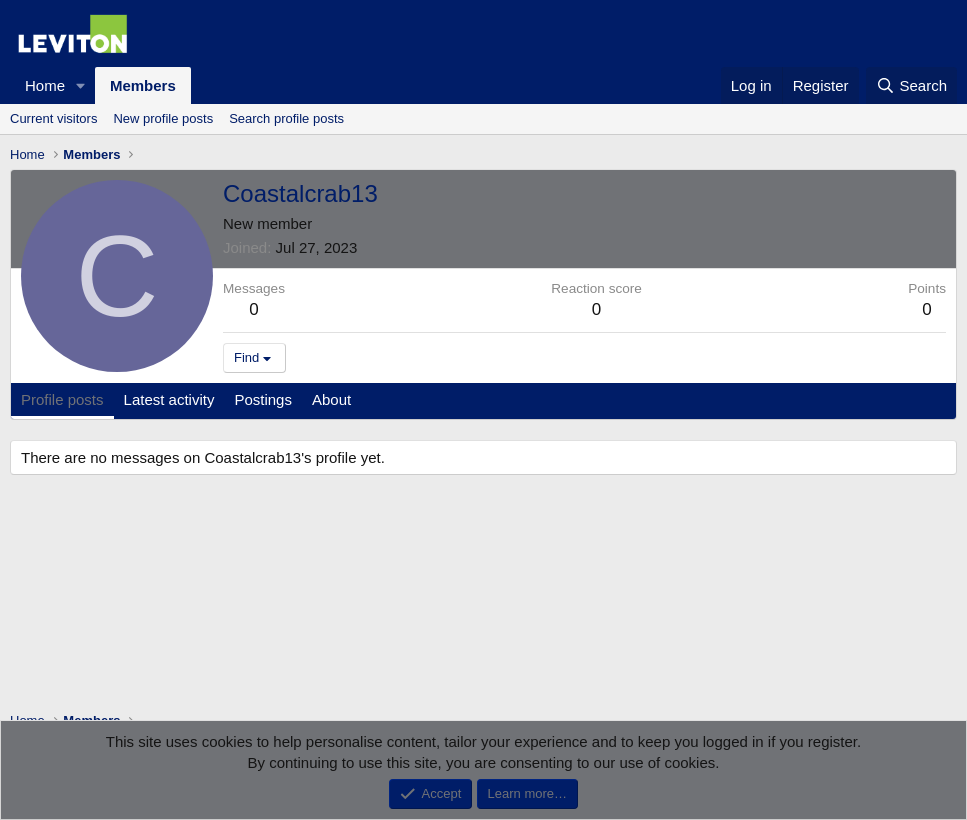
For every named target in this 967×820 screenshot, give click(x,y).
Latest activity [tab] (169, 399)
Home (45, 85)
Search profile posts (286, 118)
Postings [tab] (263, 399)
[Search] (911, 85)
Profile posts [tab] (62, 399)
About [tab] (331, 399)
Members (143, 85)
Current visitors (53, 118)
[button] (81, 85)
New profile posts (163, 118)
